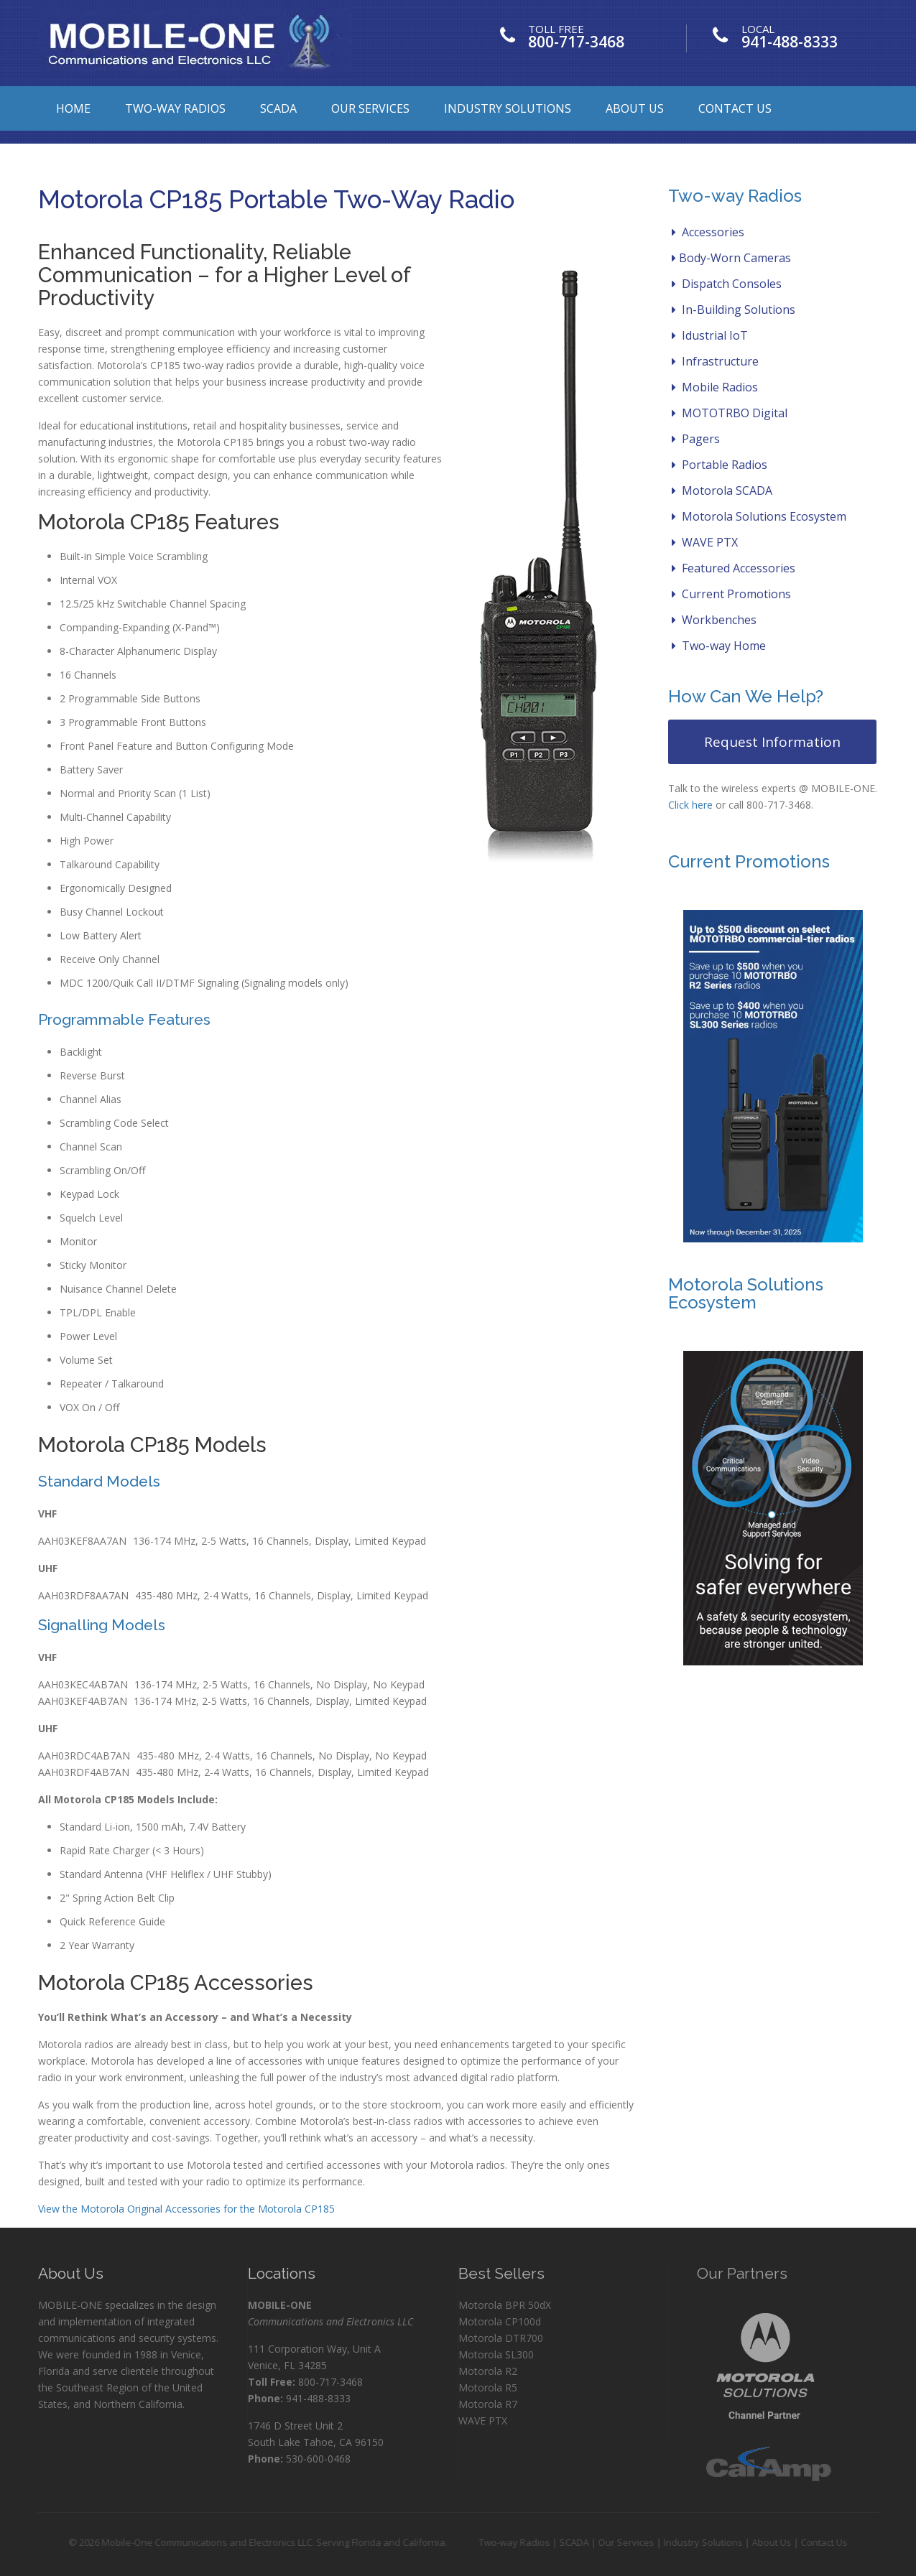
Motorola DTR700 (500, 2338)
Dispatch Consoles (727, 284)
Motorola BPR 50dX (504, 2305)
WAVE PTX (705, 542)
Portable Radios (719, 465)
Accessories (708, 232)
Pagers (696, 439)
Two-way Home (719, 646)
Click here (690, 805)
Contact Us (735, 108)
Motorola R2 (487, 2371)
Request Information (772, 742)
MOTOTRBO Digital (729, 413)
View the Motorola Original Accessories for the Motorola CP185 (186, 2208)
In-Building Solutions (733, 309)
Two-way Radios (175, 108)
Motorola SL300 (496, 2354)
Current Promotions (731, 594)
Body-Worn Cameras (731, 258)
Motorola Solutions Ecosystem (759, 516)
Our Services (370, 108)
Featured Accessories (733, 568)
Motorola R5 (487, 2387)
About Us (635, 108)
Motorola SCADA (722, 490)
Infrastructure (715, 361)
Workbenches (714, 620)
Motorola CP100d (499, 2321)
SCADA (278, 108)
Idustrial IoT (710, 335)
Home (73, 108)
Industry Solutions (507, 108)
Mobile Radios (715, 387)
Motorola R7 (487, 2404)
